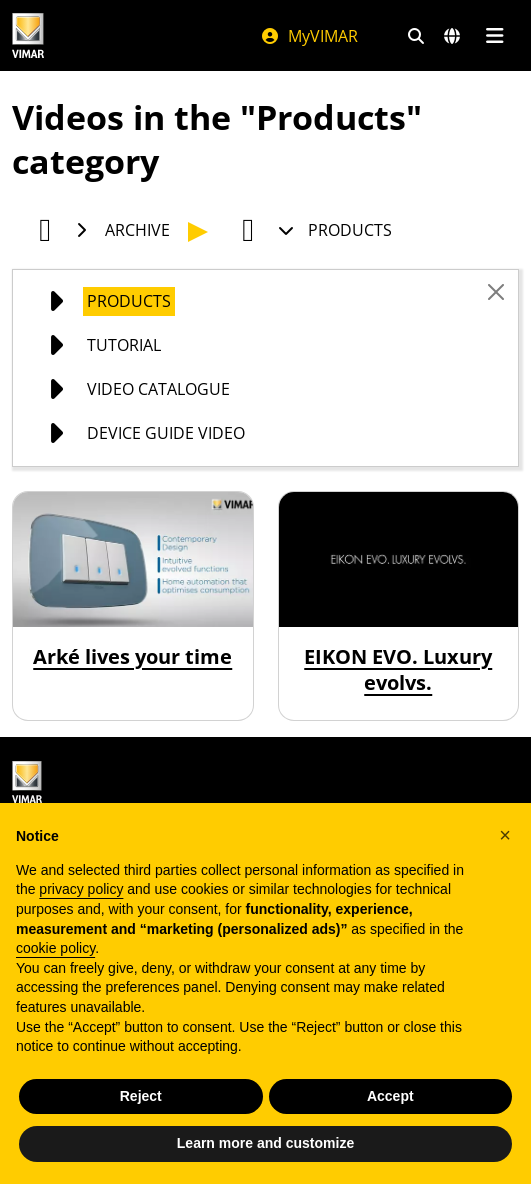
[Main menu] (494, 36)
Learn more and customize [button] (265, 1143)
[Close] (496, 292)
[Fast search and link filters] (416, 36)
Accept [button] (390, 1096)
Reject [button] (141, 1096)
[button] (505, 835)
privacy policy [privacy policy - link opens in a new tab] (81, 889)
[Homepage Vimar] (116, 35)
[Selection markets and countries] (452, 36)
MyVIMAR (309, 36)
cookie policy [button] (55, 948)
